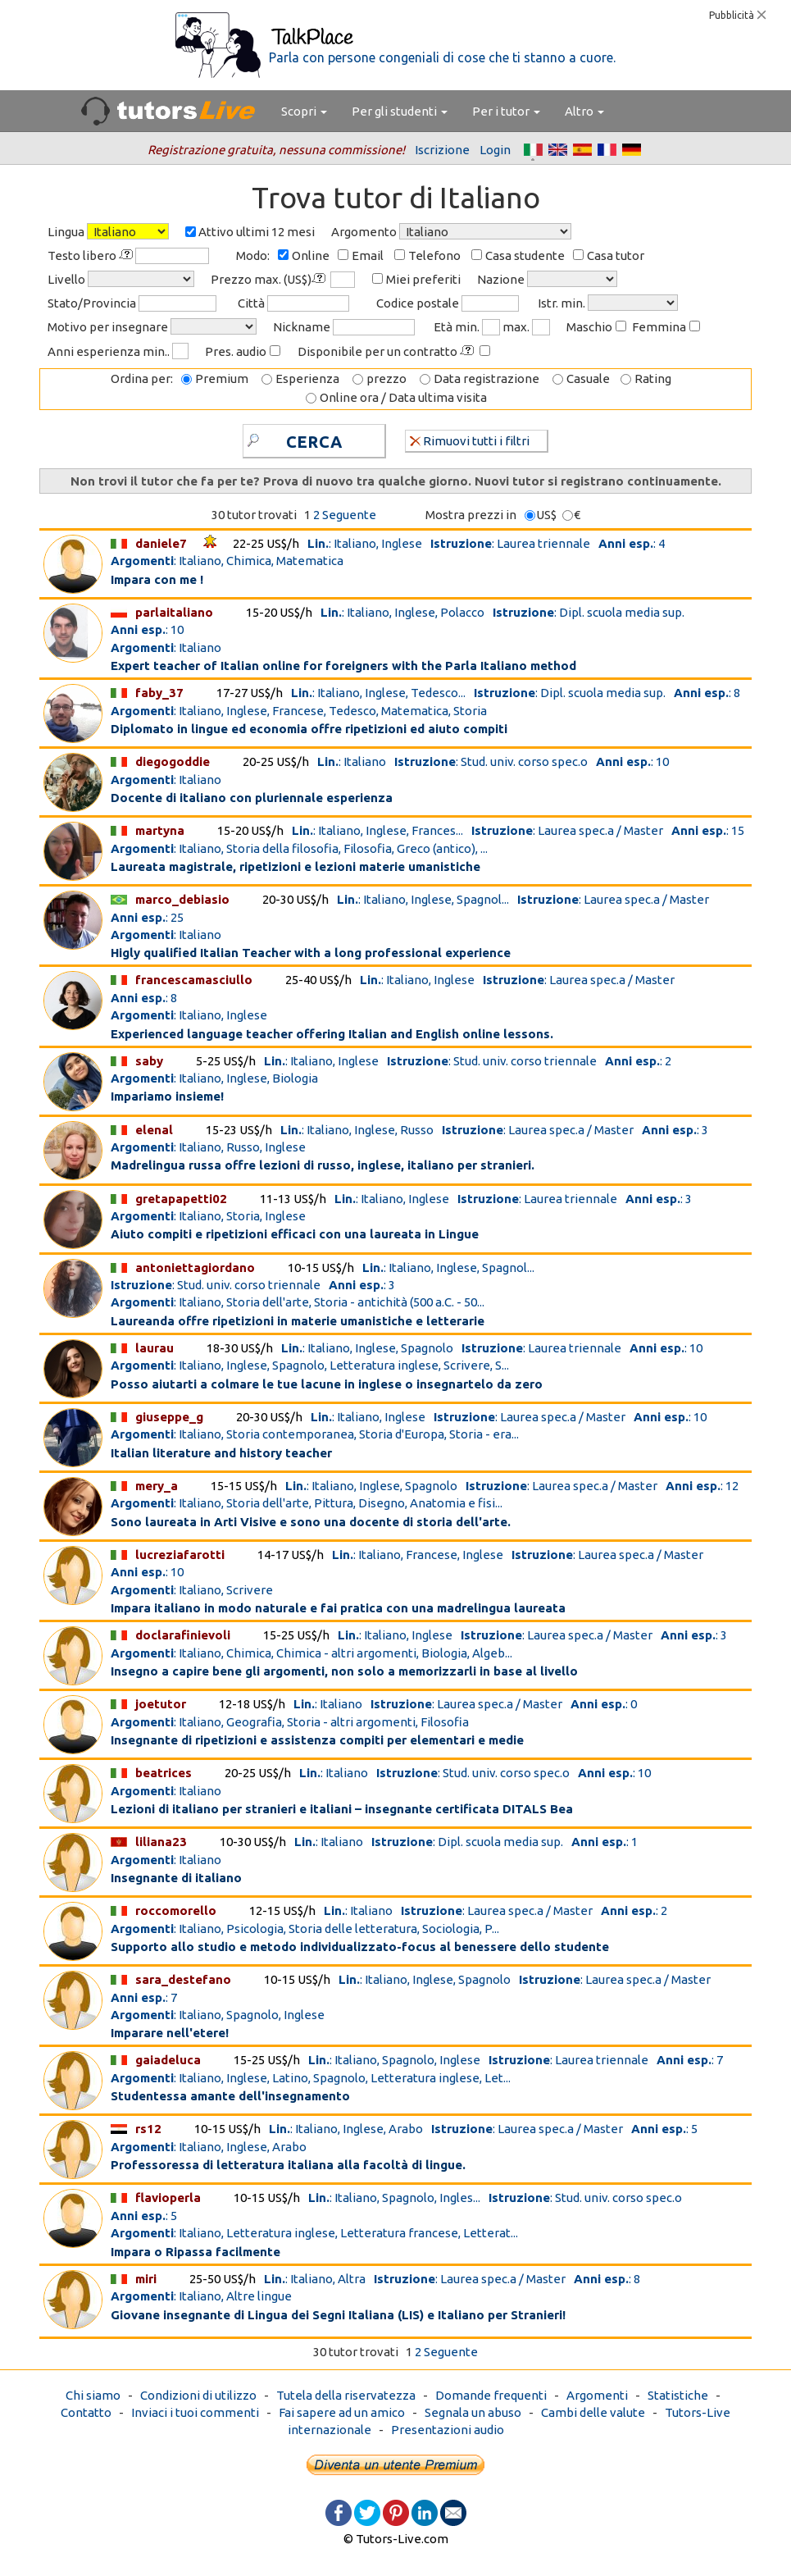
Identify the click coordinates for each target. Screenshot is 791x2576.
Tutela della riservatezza (346, 2395)
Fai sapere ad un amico (342, 2412)
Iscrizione (442, 150)
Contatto (86, 2412)
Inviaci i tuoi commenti (195, 2412)
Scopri (304, 111)
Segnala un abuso (473, 2412)
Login (495, 150)
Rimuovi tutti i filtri (470, 440)
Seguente (349, 515)
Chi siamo (93, 2395)
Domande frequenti (491, 2395)
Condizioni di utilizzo (198, 2395)
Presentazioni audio (447, 2430)
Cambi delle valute (593, 2412)
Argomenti (597, 2395)
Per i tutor (506, 111)
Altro (584, 111)
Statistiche (678, 2395)
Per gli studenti (400, 111)
